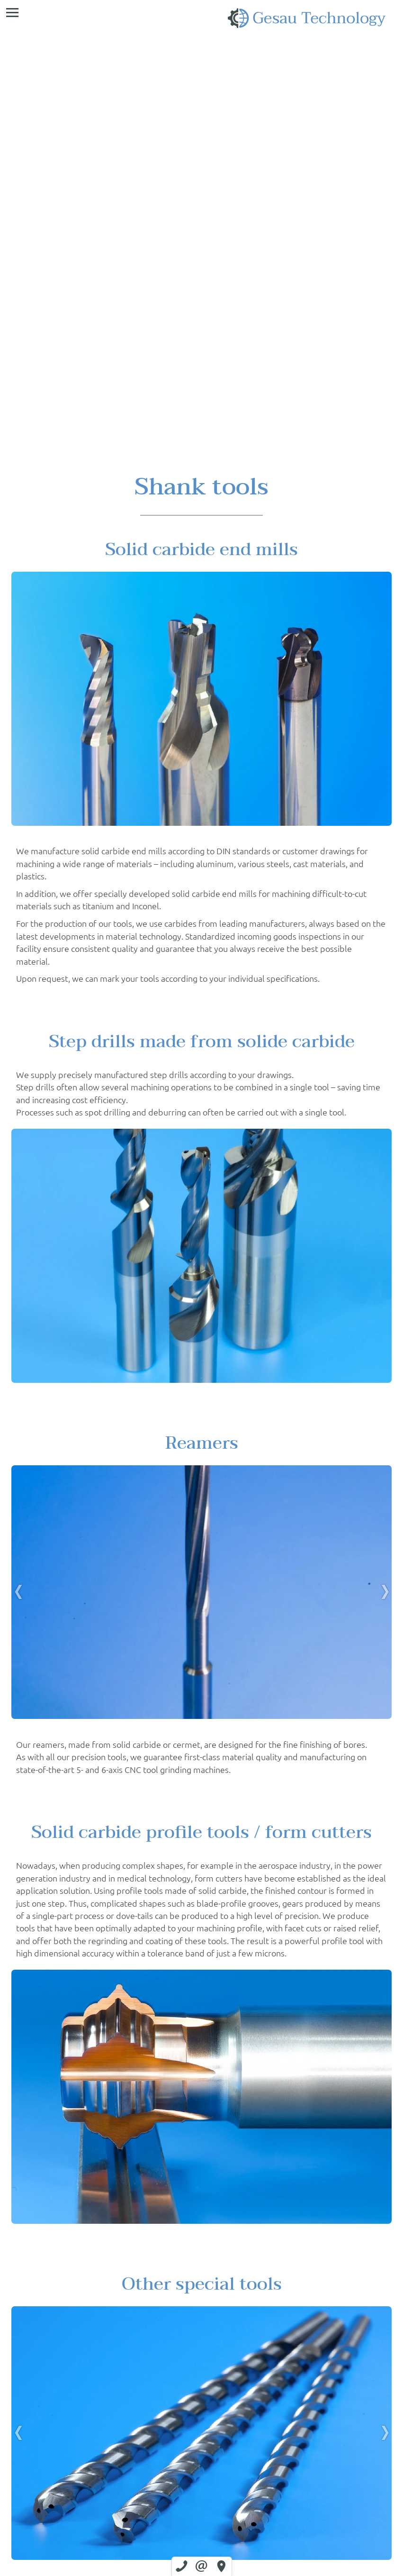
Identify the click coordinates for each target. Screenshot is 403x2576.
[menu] (12, 12)
